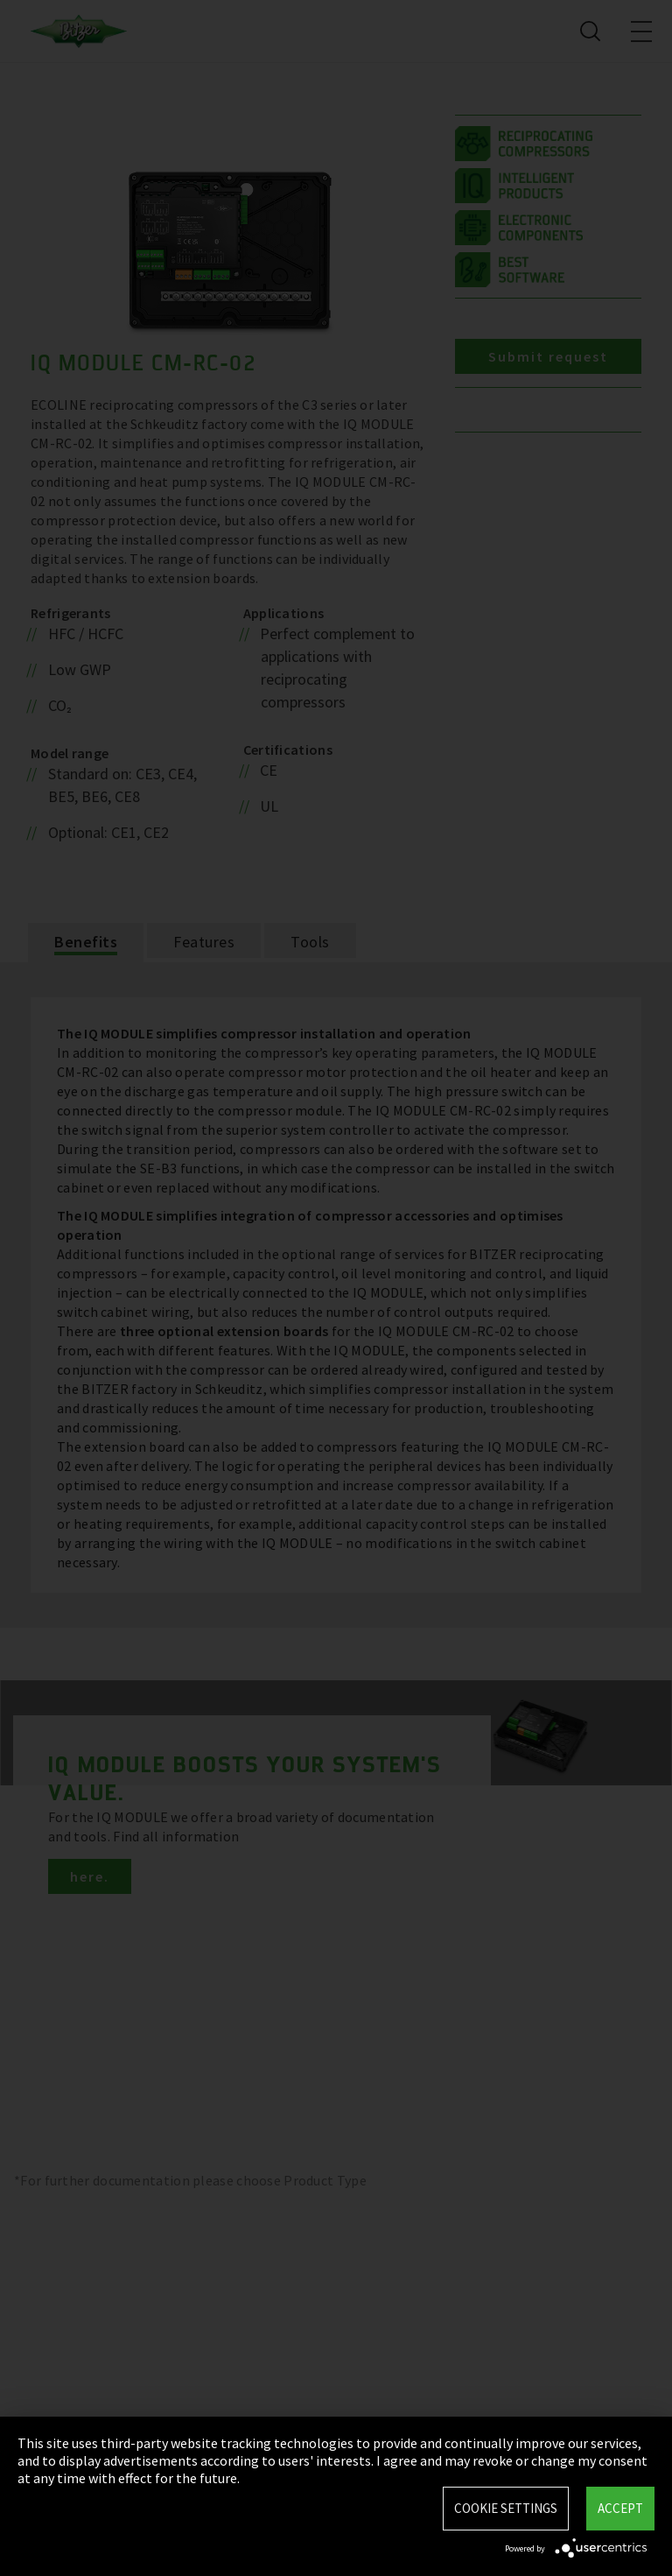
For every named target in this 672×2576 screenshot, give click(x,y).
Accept (620, 2508)
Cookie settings (505, 2508)
